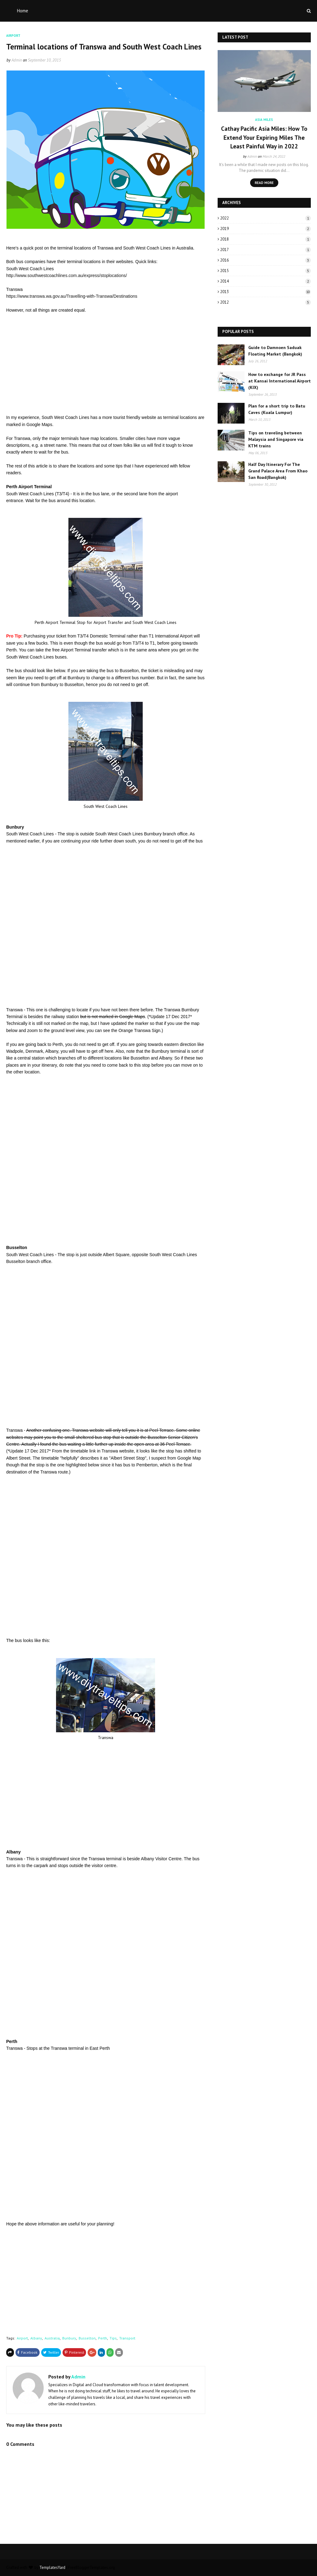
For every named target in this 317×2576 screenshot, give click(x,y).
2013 (265, 291)
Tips (113, 2338)
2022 (265, 218)
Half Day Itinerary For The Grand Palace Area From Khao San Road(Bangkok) (277, 471)
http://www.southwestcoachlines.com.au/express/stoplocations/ (66, 275)
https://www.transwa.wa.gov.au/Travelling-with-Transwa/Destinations (71, 296)
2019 (265, 228)
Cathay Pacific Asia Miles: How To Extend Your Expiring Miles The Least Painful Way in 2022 (264, 137)
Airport (22, 2338)
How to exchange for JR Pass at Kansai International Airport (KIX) (279, 381)
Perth (102, 2338)
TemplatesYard (52, 2567)
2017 (265, 249)
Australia (52, 2338)
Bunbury (69, 2338)
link (92, 1450)
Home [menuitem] (22, 11)
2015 (265, 270)
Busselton (87, 2338)
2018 (265, 239)
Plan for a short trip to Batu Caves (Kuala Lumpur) (276, 409)
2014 (265, 281)
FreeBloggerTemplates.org (91, 2567)
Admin (16, 60)
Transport (127, 2338)
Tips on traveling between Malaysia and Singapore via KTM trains (275, 439)
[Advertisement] (105, 364)
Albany (36, 2338)
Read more (264, 183)
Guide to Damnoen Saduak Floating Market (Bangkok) (275, 351)
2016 (265, 260)
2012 (265, 302)
